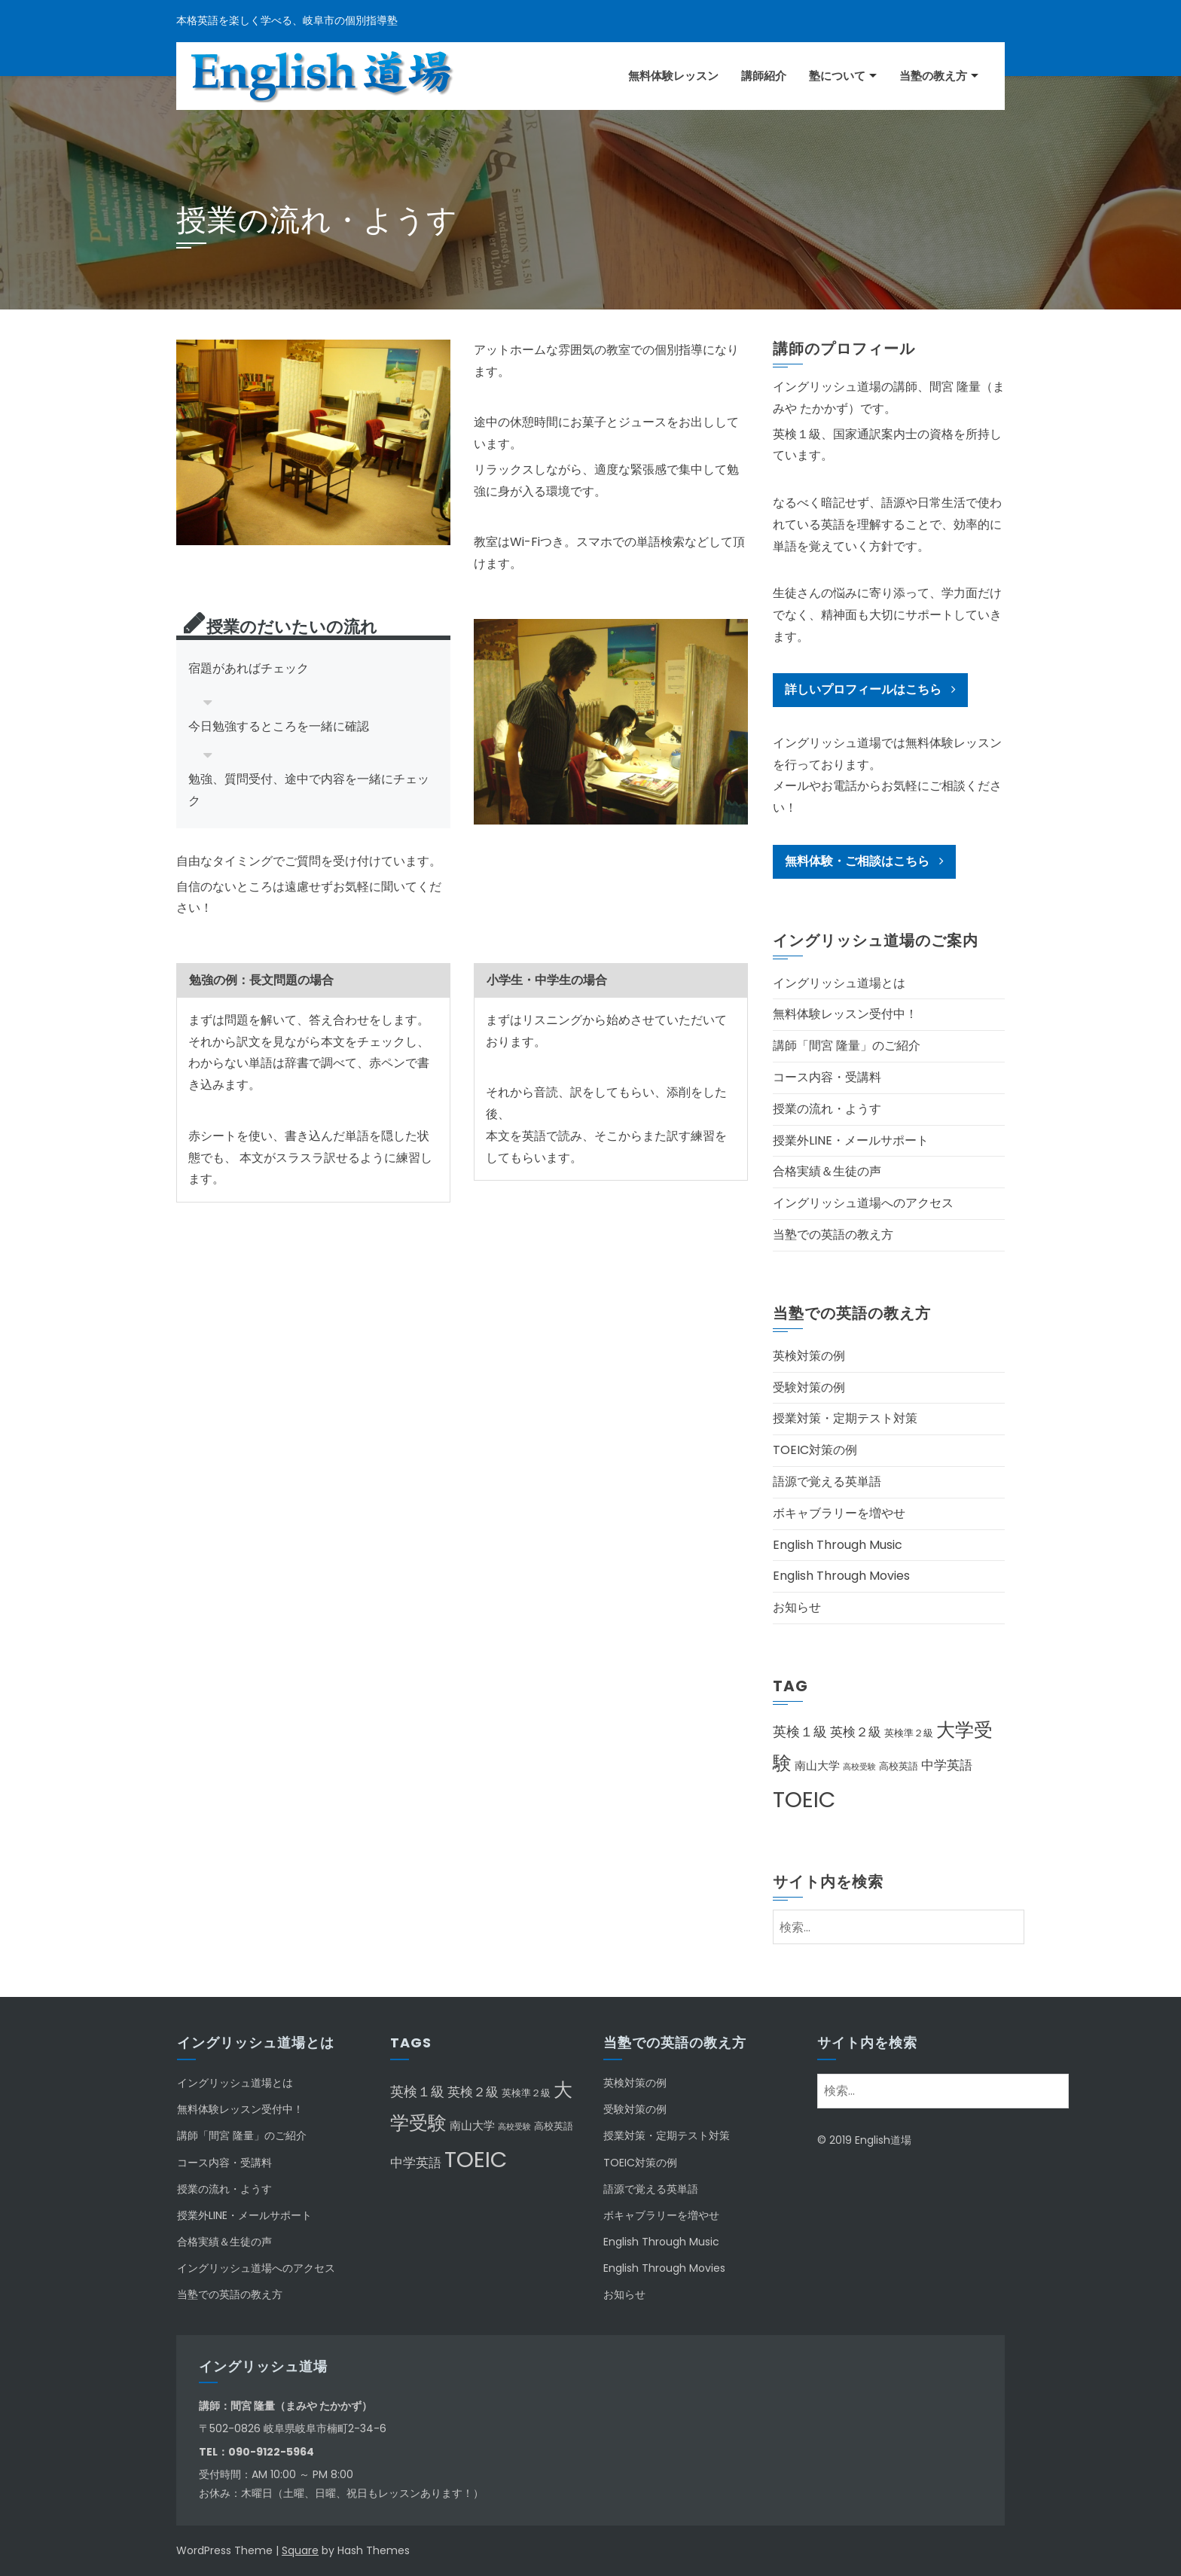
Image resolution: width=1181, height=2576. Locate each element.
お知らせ (797, 1607)
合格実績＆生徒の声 (827, 1171)
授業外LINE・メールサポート (851, 1140)
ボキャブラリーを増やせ (839, 1513)
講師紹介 (763, 76)
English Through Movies (841, 1575)
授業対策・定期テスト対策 (845, 1418)
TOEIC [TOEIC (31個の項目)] (804, 1799)
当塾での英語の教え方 (833, 1234)
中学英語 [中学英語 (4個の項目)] (946, 1765)
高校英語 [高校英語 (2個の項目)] (898, 1766)
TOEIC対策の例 (815, 1450)
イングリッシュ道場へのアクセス (863, 1203)
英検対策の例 (809, 1355)
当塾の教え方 (933, 76)
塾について (837, 76)
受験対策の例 (809, 1387)
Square (300, 2550)
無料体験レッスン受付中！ (845, 1014)
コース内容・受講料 (827, 1077)
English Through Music (837, 1544)
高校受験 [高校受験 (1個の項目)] (859, 1767)
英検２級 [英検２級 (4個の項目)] (855, 1732)
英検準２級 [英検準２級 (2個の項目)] (908, 1733)
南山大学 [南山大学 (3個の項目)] (817, 1765)
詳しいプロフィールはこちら (870, 689)
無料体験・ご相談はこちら (864, 861)
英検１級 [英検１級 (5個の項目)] (800, 1731)
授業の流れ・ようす (827, 1108)
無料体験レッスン (673, 76)
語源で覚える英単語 (827, 1481)
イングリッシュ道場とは (839, 983)
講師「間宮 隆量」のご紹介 (846, 1045)
